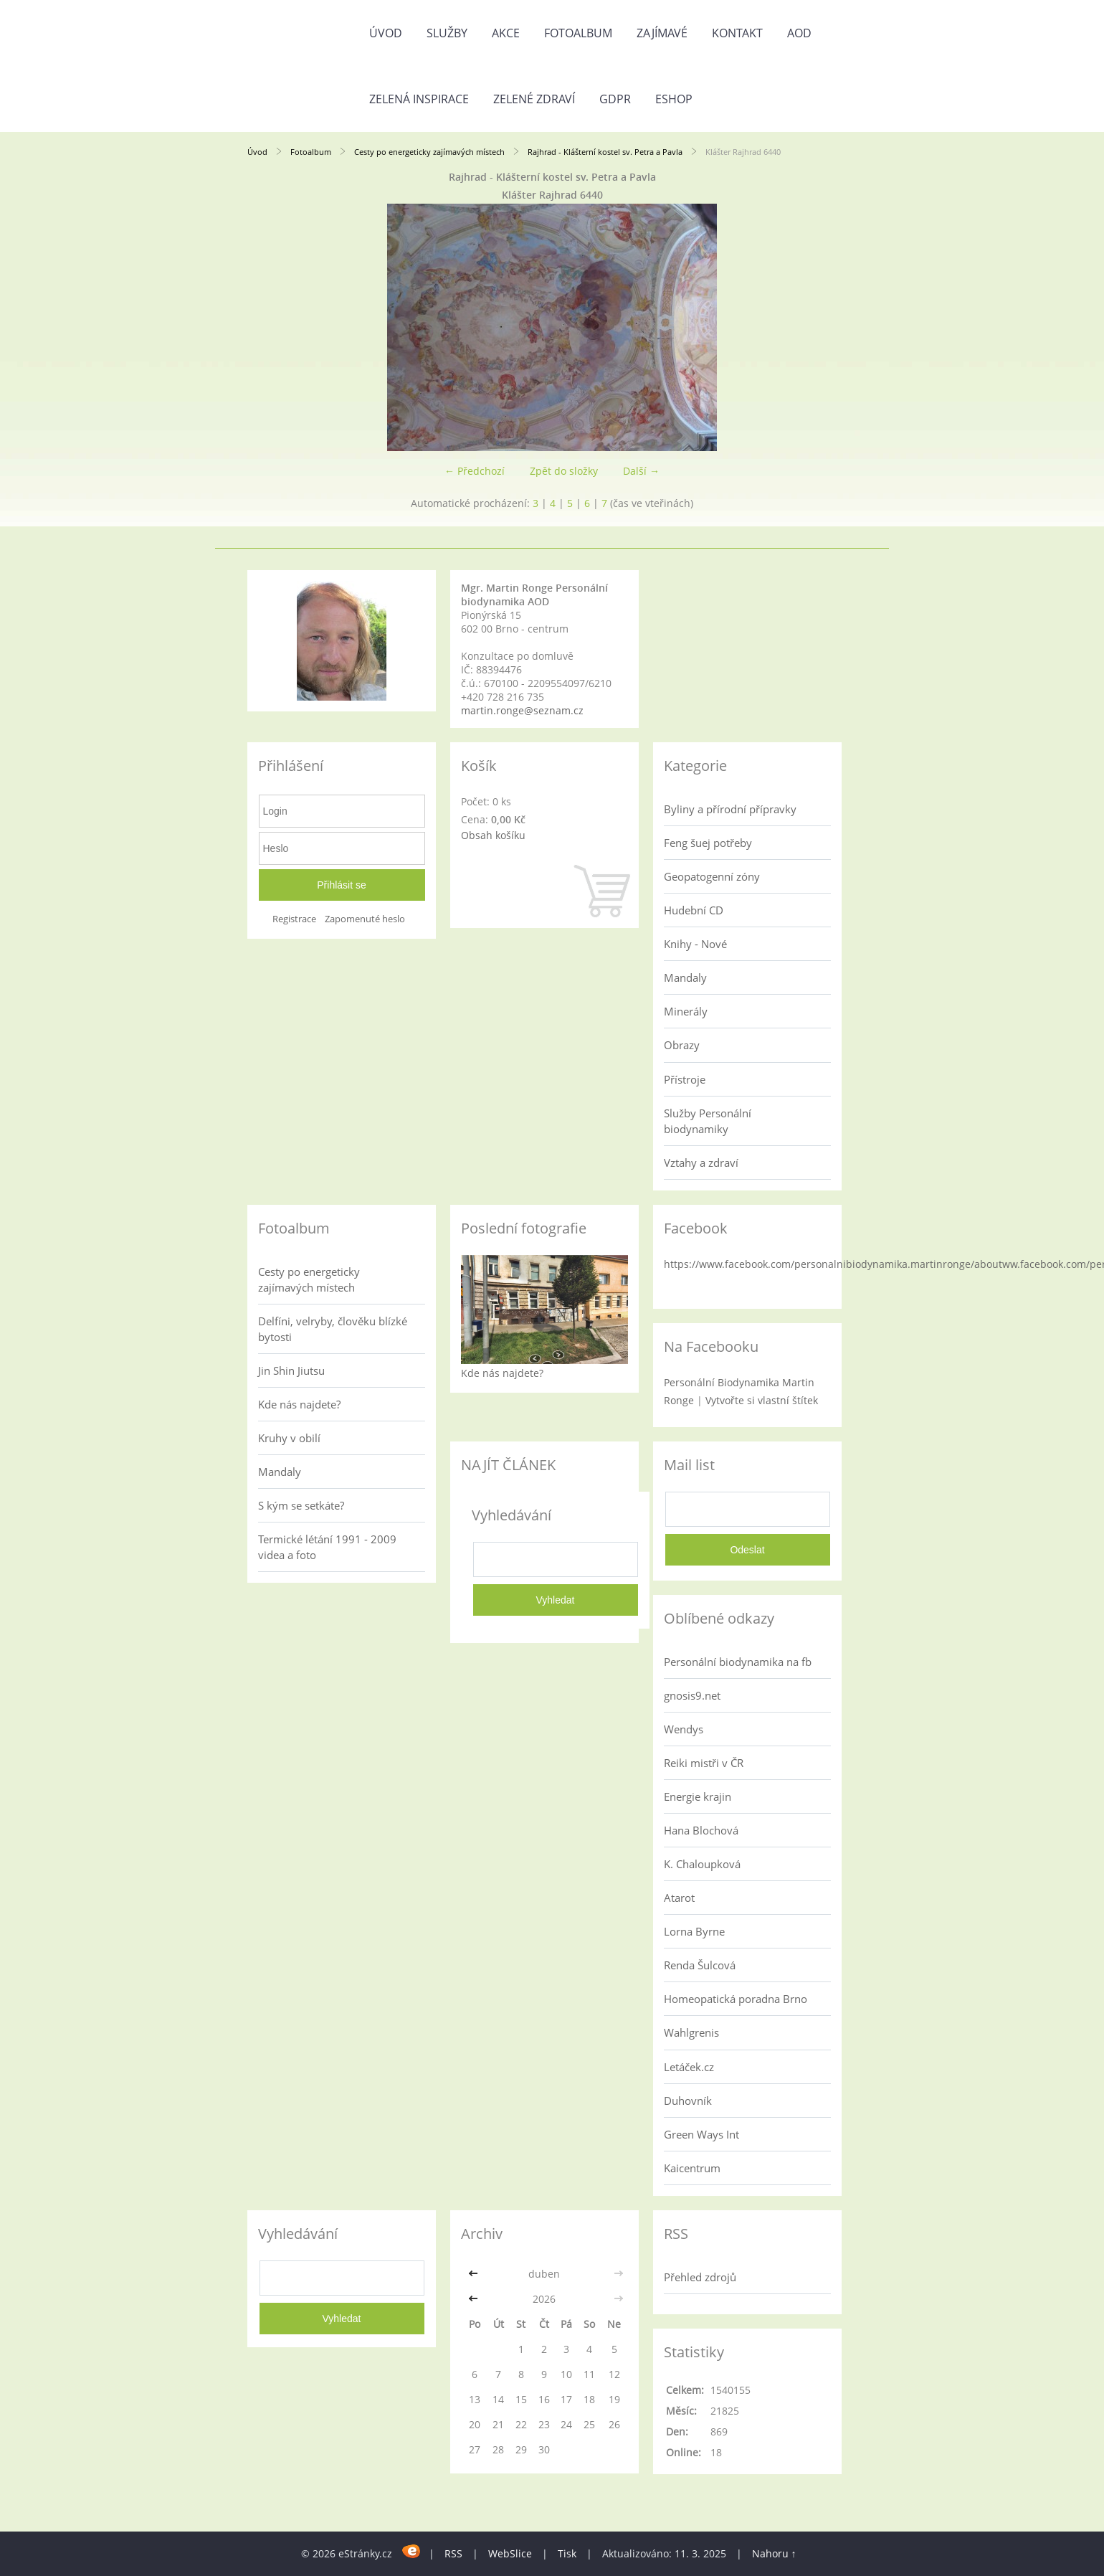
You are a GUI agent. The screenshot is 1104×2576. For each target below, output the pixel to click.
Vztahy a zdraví (701, 1162)
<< (474, 2274)
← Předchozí (474, 471)
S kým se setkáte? (301, 1505)
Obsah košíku (493, 835)
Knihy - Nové (695, 944)
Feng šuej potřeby (708, 842)
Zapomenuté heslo (365, 919)
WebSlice (510, 2553)
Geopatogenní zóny (712, 876)
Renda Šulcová (700, 1965)
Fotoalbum (578, 33)
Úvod (385, 33)
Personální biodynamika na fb (738, 1661)
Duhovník (688, 2100)
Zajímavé (662, 33)
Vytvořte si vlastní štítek (761, 1400)
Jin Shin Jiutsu (291, 1370)
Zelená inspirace (419, 99)
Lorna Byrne (694, 1931)
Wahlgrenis (691, 2032)
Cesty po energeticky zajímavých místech (429, 151)
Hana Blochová (701, 1830)
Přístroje (684, 1079)
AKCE (506, 33)
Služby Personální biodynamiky (707, 1121)
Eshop (674, 99)
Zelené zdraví (534, 99)
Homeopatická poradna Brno (735, 1999)
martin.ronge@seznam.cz (522, 710)
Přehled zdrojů (700, 2277)
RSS (453, 2553)
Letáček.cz (689, 2067)
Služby (447, 33)
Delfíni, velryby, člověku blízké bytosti (332, 1329)
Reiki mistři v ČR (703, 1763)
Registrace (294, 919)
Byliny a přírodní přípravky (730, 809)
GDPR (615, 99)
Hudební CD (693, 910)
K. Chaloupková (702, 1864)
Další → (641, 471)
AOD (799, 33)
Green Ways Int (701, 2134)
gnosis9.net (692, 1695)
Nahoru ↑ (774, 2553)
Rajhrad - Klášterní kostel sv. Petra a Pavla (605, 151)
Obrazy (682, 1045)
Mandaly (685, 977)
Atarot (679, 1897)
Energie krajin (697, 1796)
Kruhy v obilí (289, 1438)
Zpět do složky (564, 471)
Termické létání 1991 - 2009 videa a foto (327, 1547)
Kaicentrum (692, 2168)
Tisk (567, 2553)
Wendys (683, 1729)
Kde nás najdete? (299, 1404)
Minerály (686, 1011)
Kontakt (737, 33)
